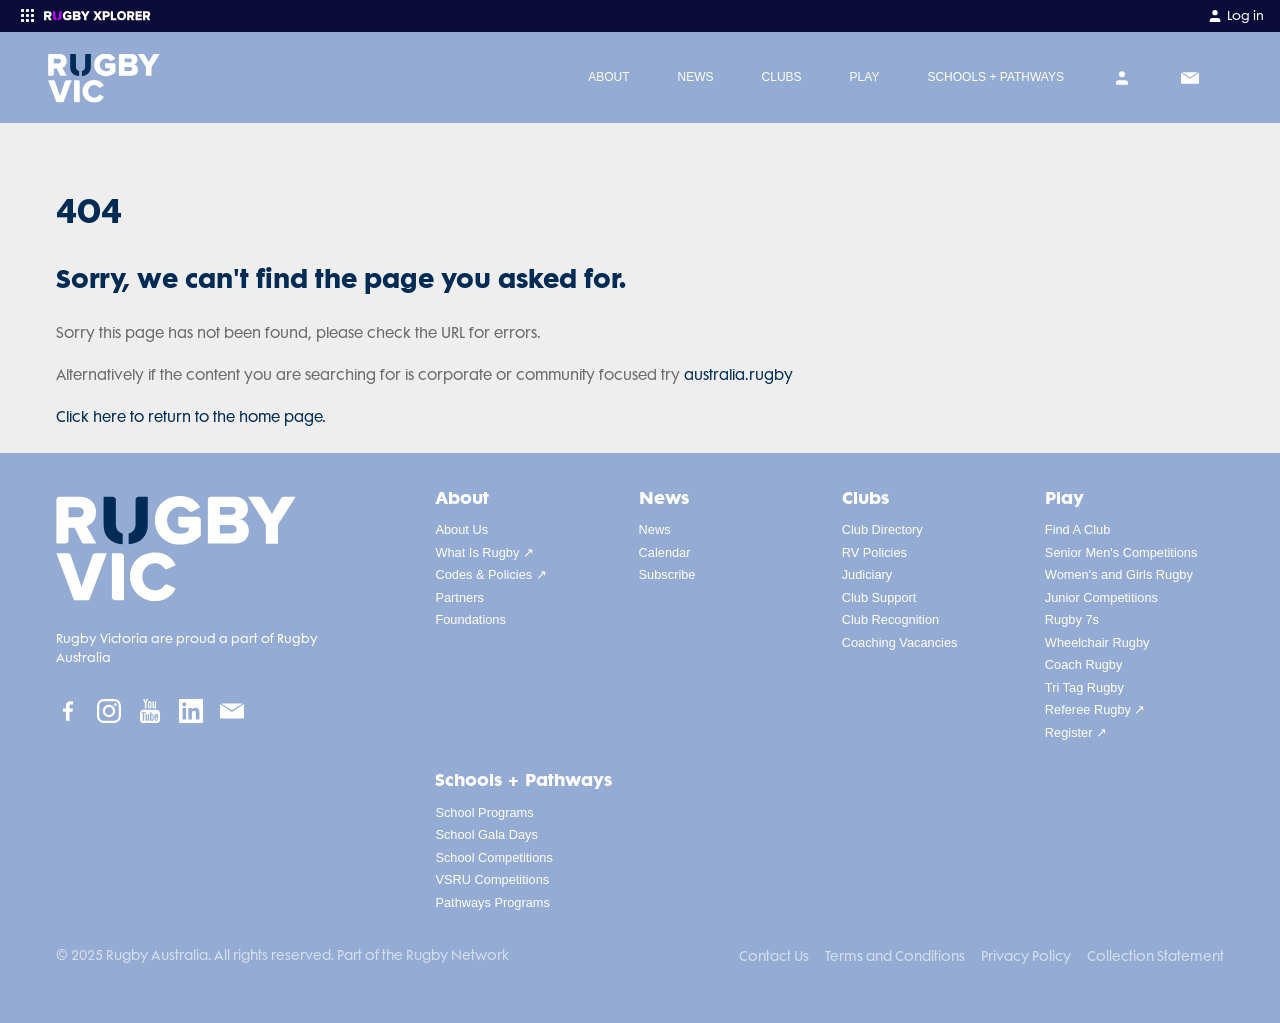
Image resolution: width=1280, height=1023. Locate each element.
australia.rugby (738, 375)
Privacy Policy (1026, 956)
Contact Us (774, 956)
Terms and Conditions (895, 956)
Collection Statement (1155, 956)
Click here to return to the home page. (191, 417)
